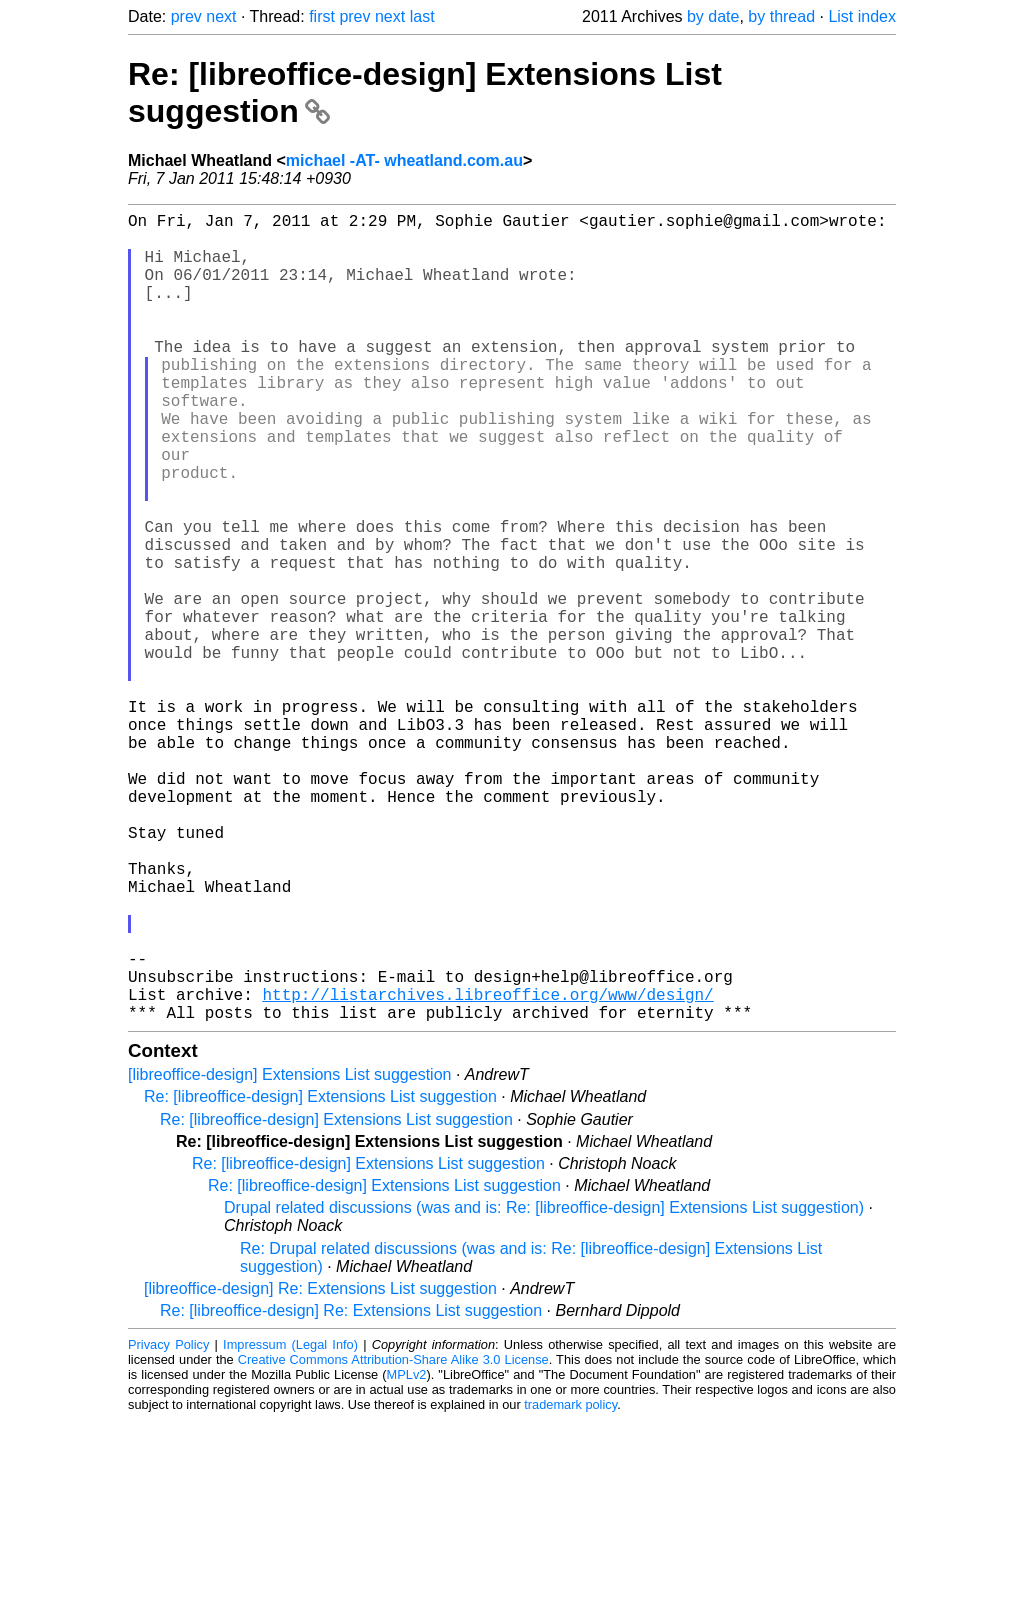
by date (713, 16)
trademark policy (570, 1584)
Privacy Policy (168, 1524)
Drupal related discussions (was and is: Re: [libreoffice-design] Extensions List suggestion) (544, 1387)
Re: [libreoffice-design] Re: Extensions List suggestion (351, 1490)
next (221, 16)
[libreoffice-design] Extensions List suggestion (289, 1254)
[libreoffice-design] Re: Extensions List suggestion (320, 1468)
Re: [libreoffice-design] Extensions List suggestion (320, 1276)
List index (862, 16)
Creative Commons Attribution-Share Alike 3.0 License (393, 1539)
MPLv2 (407, 1554)
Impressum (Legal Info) (290, 1524)
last (422, 16)
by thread (781, 16)
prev (186, 16)
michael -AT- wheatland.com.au (404, 160)
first (322, 16)
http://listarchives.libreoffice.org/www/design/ (487, 1170)
